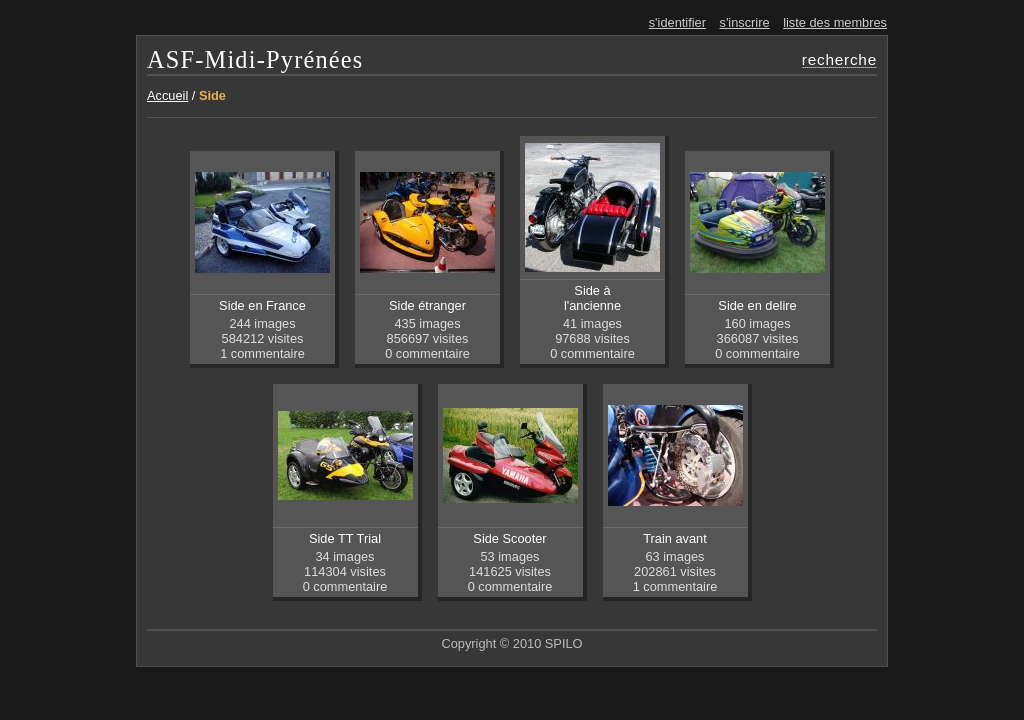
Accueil (167, 95)
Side (212, 95)
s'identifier (677, 22)
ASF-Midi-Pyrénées (255, 59)
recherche (839, 59)
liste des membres (835, 22)
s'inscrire (745, 22)
